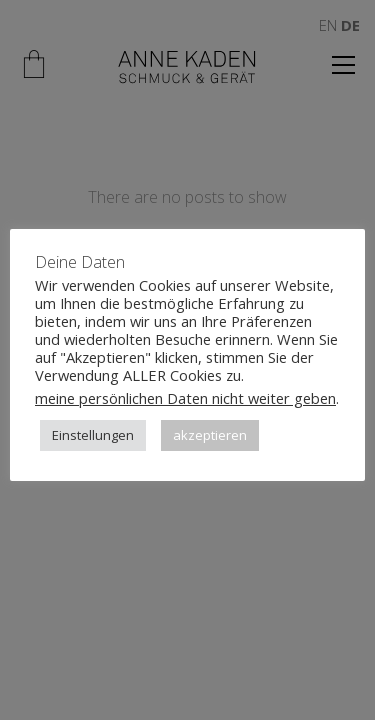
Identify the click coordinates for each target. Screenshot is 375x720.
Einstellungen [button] (93, 435)
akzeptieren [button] (210, 435)
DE (350, 25)
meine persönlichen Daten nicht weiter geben (185, 398)
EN (328, 25)
